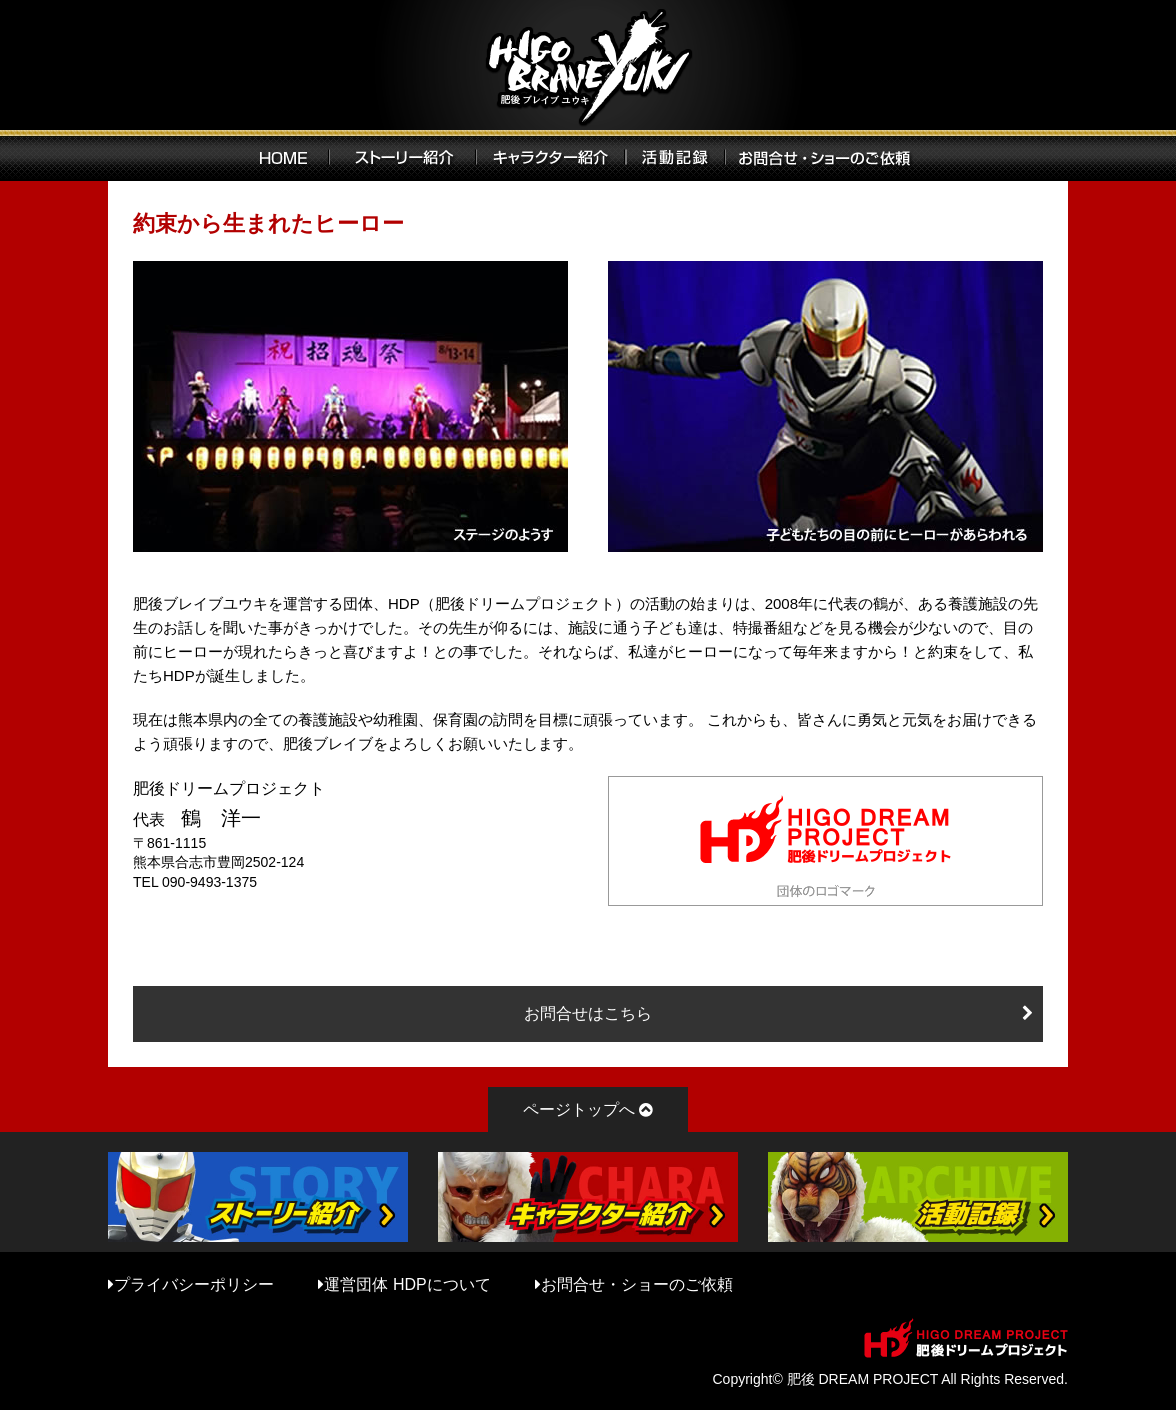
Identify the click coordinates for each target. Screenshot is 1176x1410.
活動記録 (675, 155)
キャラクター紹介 (551, 155)
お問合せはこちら (588, 1013)
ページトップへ (579, 1109)
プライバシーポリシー (194, 1284)
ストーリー (402, 155)
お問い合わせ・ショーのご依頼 (831, 155)
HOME (283, 155)
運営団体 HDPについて (407, 1284)
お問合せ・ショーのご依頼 (637, 1284)
